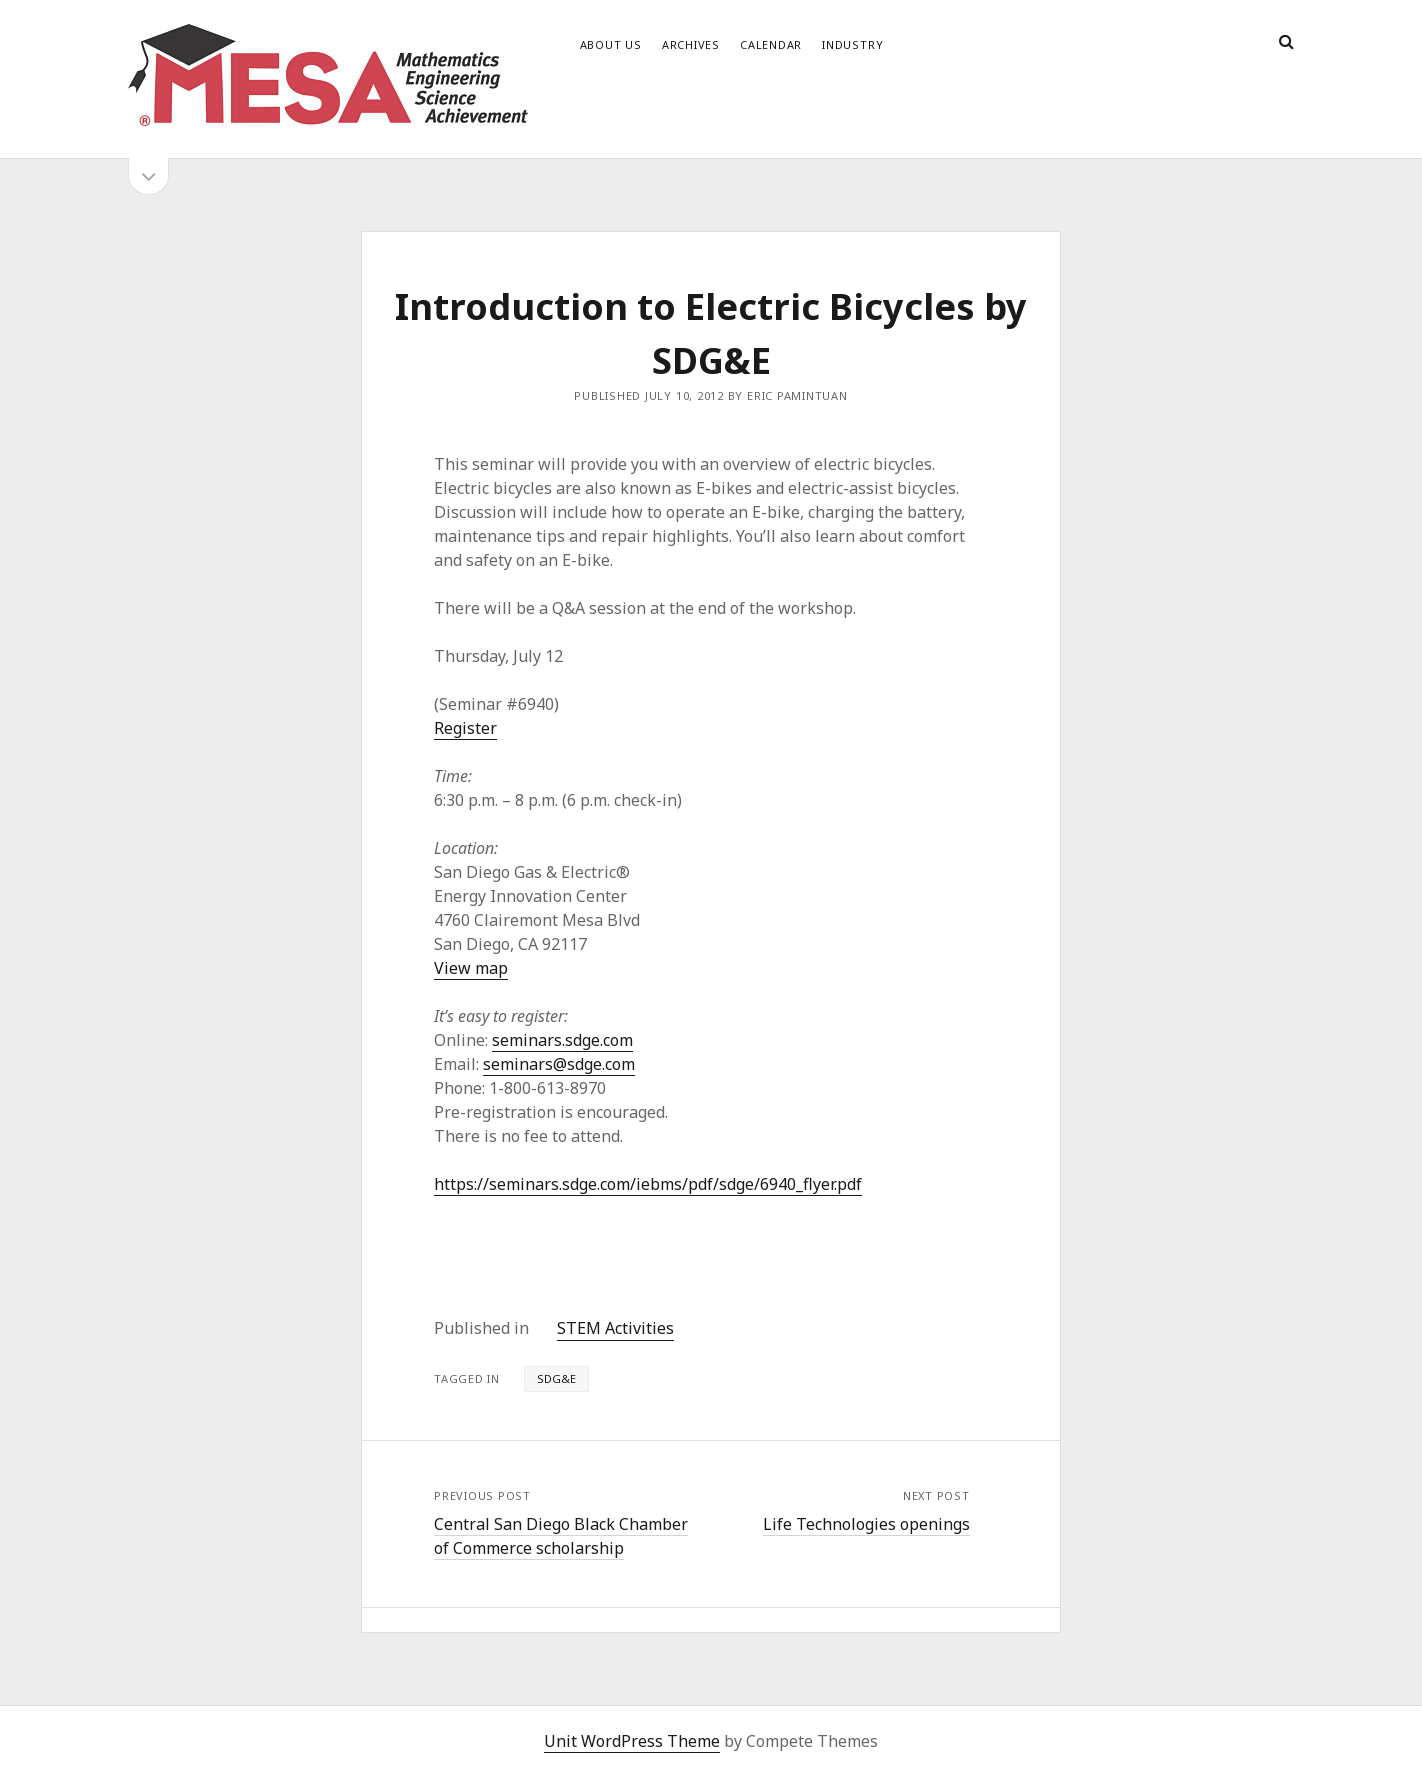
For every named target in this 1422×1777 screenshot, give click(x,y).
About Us (611, 44)
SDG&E (556, 1378)
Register (465, 728)
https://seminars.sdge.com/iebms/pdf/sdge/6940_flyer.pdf (648, 1184)
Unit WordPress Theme (632, 1741)
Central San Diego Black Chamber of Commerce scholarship (561, 1536)
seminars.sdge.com (562, 1040)
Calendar (771, 44)
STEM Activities (615, 1328)
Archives (691, 44)
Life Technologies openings (866, 1524)
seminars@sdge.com (559, 1064)
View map (471, 968)
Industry (852, 44)
